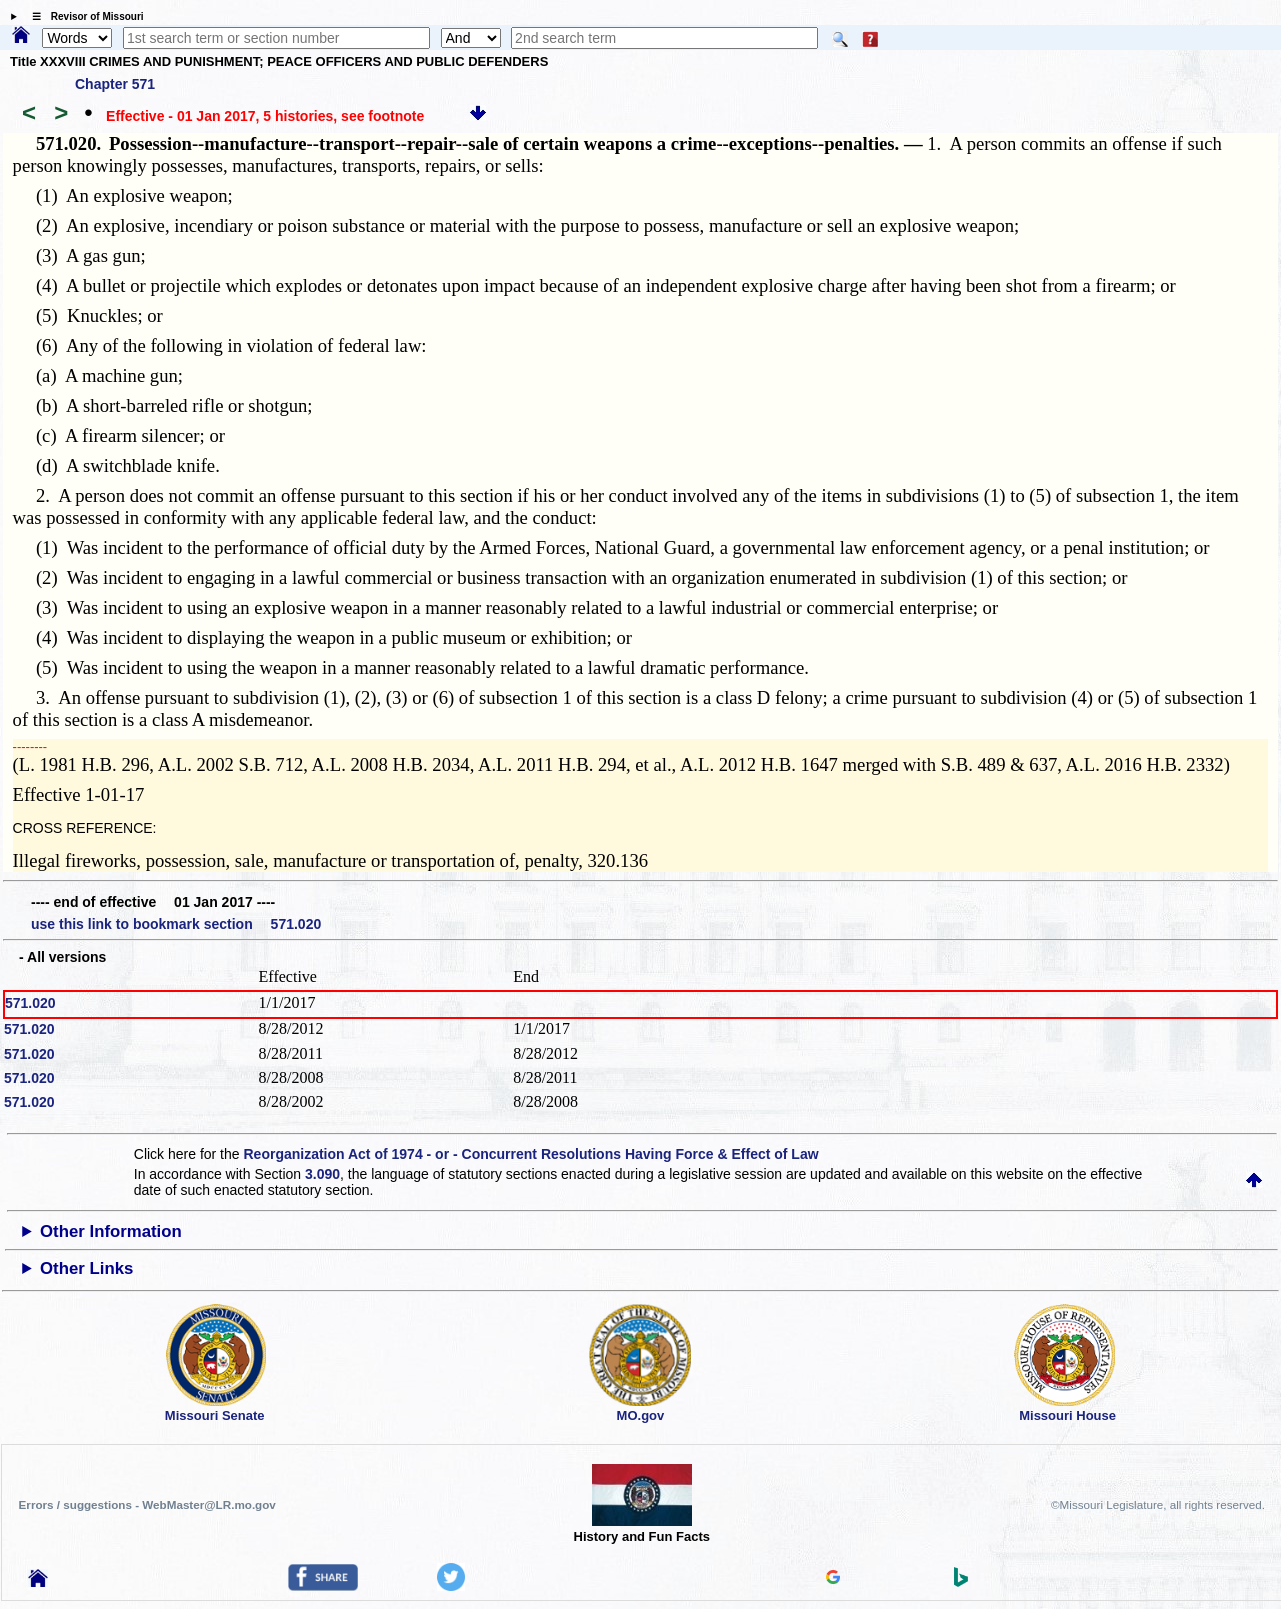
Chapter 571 (115, 84)
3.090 (322, 1174)
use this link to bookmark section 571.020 (176, 924)
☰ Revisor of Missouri (83, 16)
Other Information (111, 1231)
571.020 (30, 1003)
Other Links (86, 1268)
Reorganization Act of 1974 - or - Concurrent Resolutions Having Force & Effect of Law (530, 1154)
